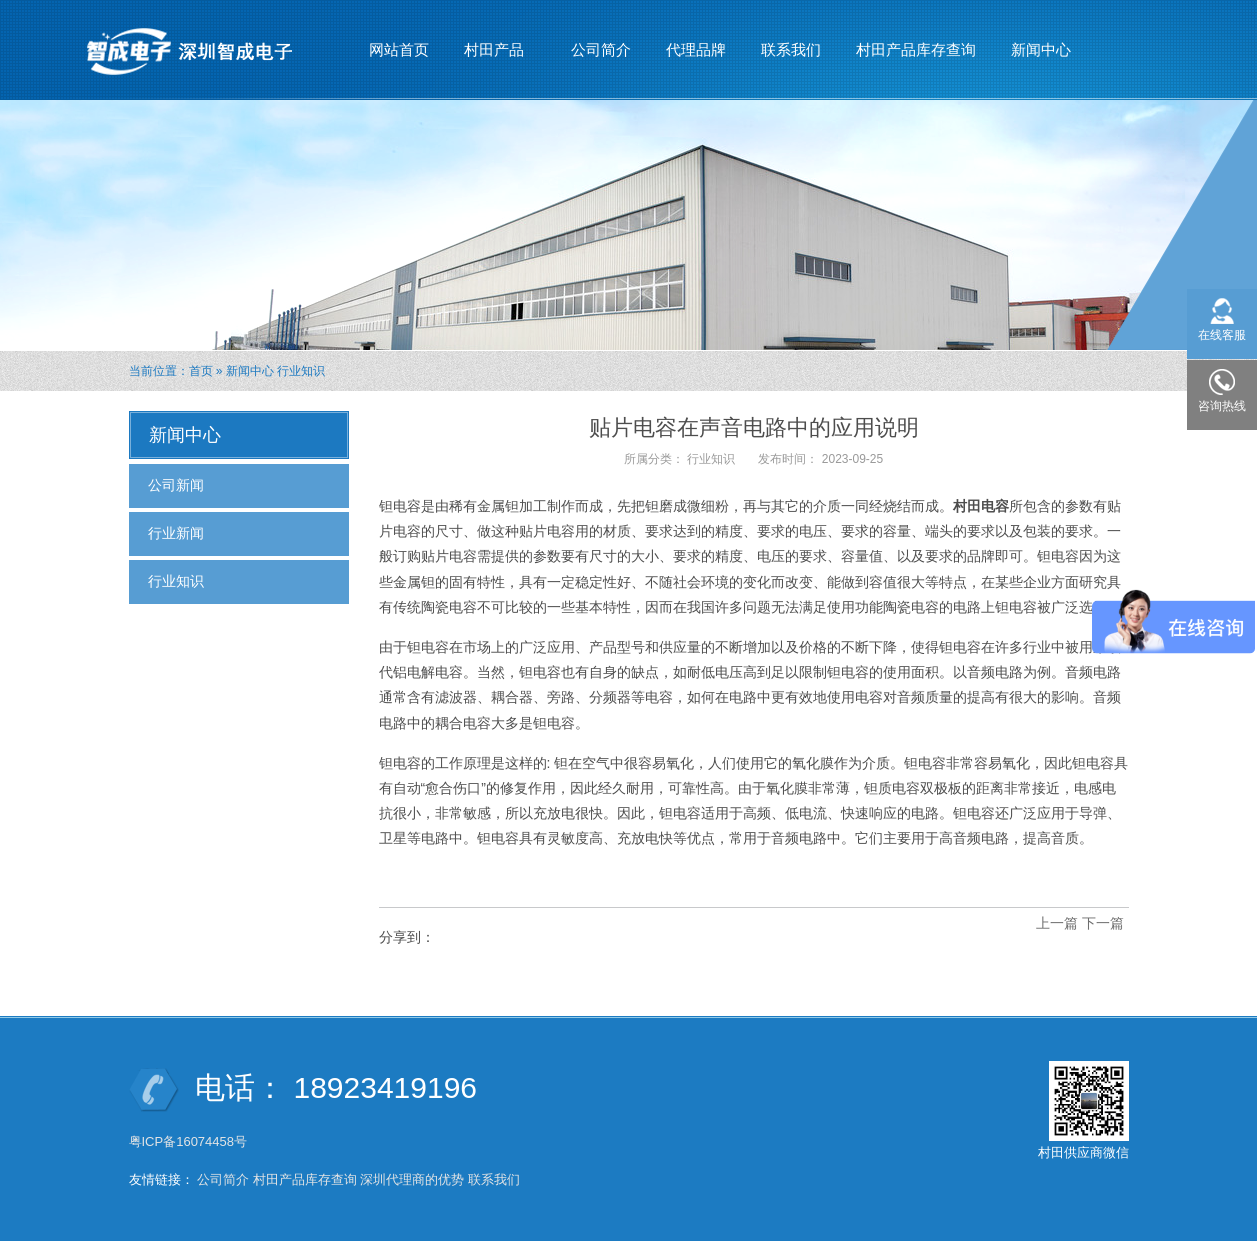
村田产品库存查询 (916, 49)
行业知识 (301, 371)
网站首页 (399, 49)
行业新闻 (176, 533)
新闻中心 (1041, 41)
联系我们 (791, 49)
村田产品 (494, 41)
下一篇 (1103, 923)
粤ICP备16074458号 (190, 1141)
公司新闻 (176, 485)
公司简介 (601, 49)
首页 (201, 371)
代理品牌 (696, 49)
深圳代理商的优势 (412, 1179)
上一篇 (1057, 923)
